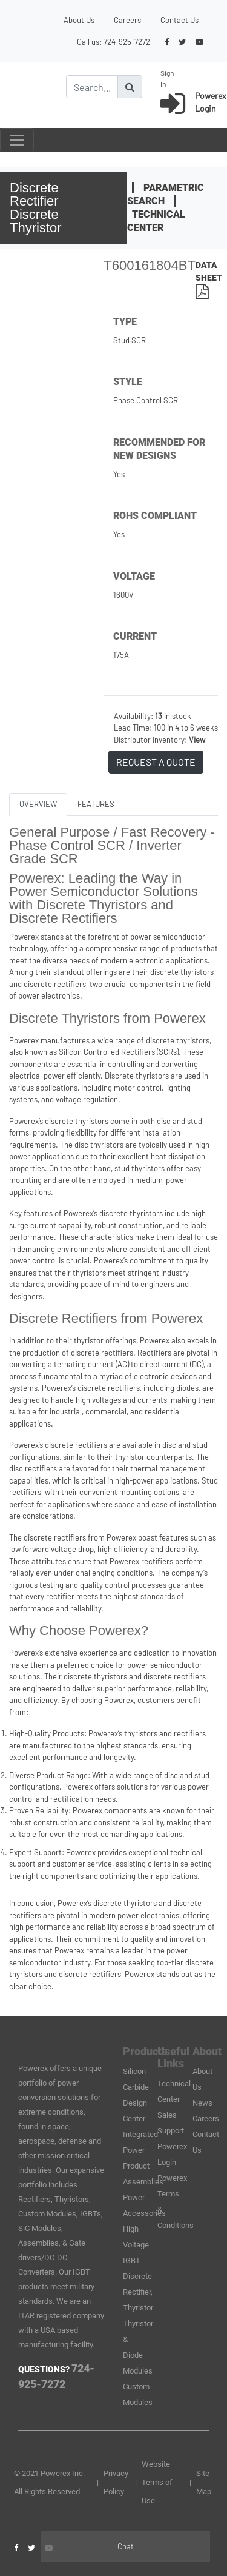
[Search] (92, 86)
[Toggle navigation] (17, 140)
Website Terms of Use (157, 2482)
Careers (127, 20)
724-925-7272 (127, 42)
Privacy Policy (116, 2482)
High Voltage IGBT (136, 2244)
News (202, 2102)
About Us (79, 20)
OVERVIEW (38, 804)
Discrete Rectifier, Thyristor (138, 2292)
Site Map (203, 2482)
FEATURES (95, 804)
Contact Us (179, 20)
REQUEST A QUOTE (156, 762)
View (197, 739)
